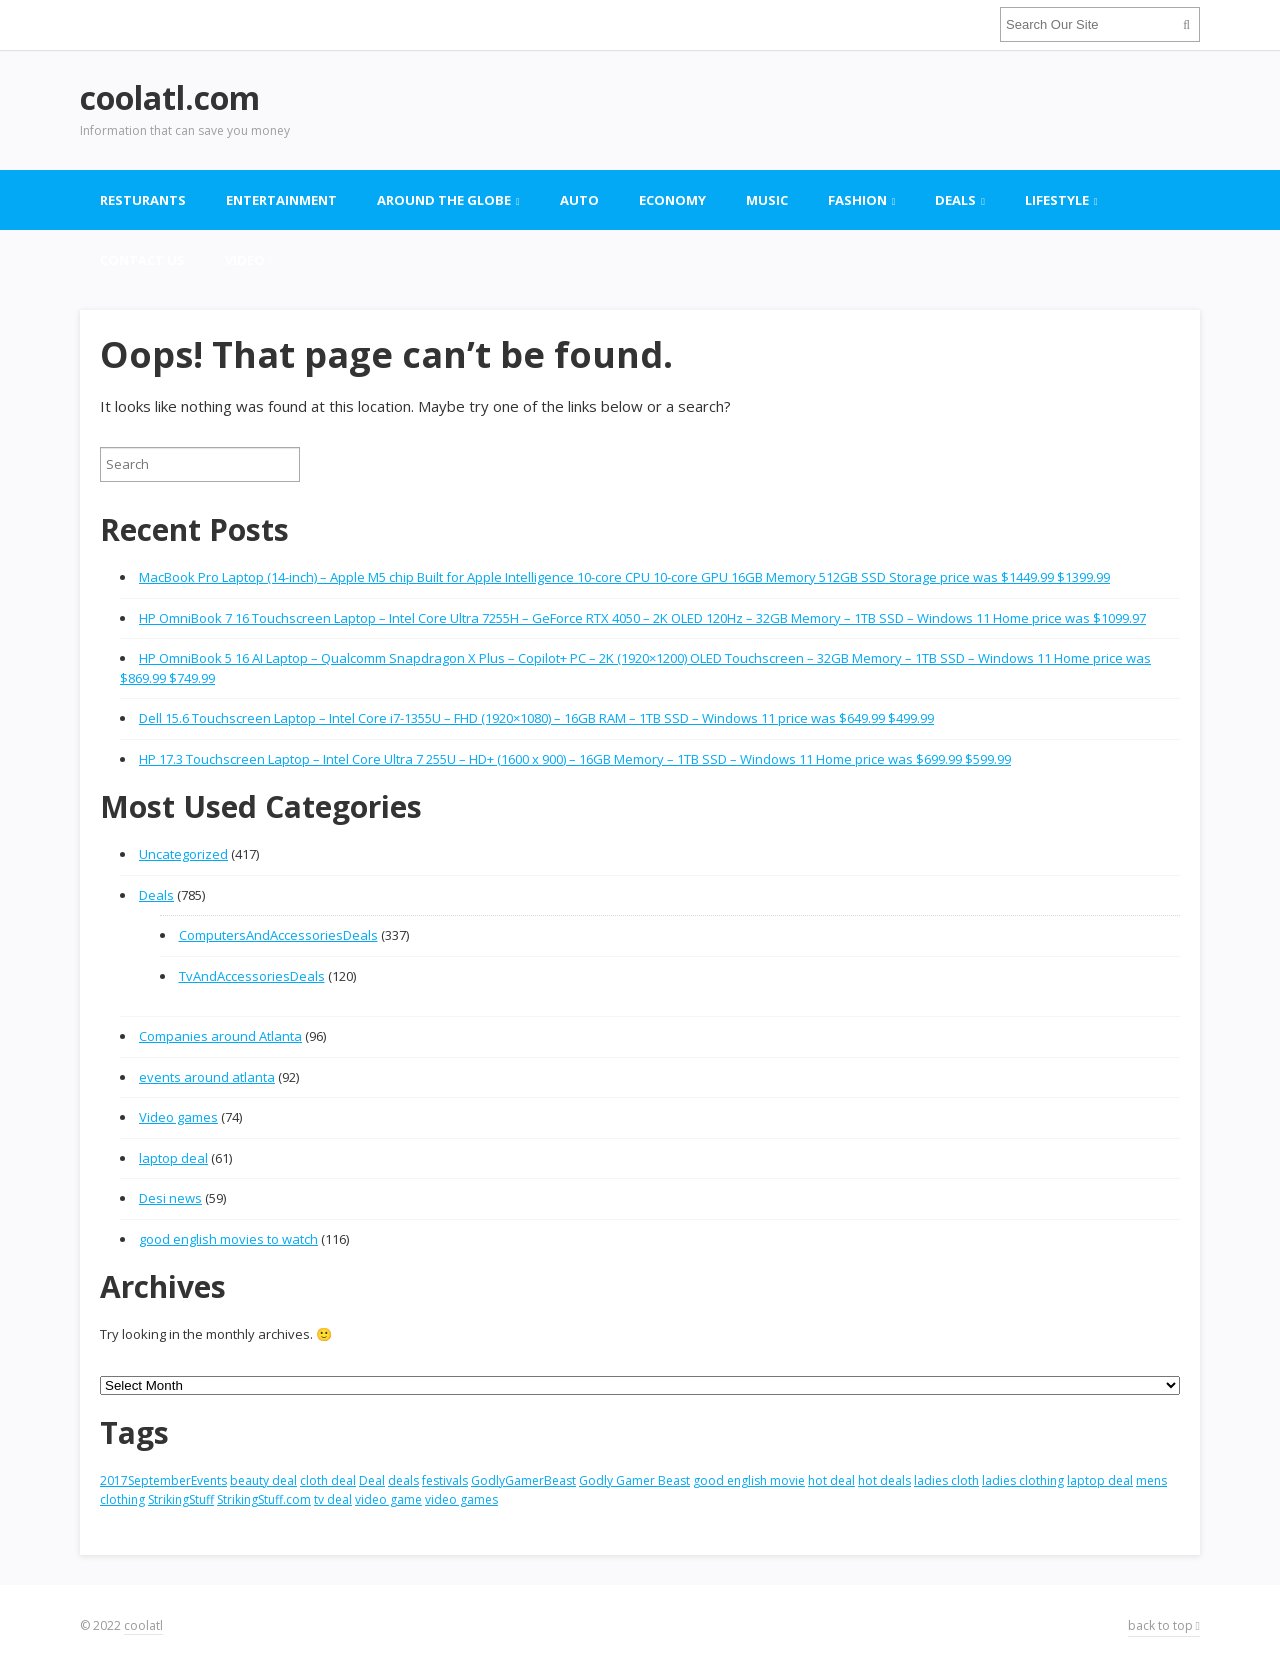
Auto (579, 200)
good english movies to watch (228, 1239)
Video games (178, 1117)
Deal (372, 1480)
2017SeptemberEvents (163, 1480)
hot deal (831, 1480)
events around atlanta (207, 1077)
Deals (955, 200)
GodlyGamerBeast (523, 1480)
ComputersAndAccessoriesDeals (278, 935)
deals (403, 1480)
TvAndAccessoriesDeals (252, 976)
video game (388, 1499)
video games (461, 1499)
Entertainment (281, 200)
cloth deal (328, 1480)
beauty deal (263, 1480)
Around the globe (444, 200)
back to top (1164, 1625)
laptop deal (173, 1158)
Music (767, 200)
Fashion (857, 200)
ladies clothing (1023, 1480)
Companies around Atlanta (220, 1036)
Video (245, 260)
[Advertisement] (836, 110)
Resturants (143, 200)
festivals (445, 1480)
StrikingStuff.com (264, 1499)
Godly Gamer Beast (634, 1480)
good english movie (749, 1480)
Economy (672, 200)
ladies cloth (946, 1480)
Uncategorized (183, 854)
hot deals (884, 1480)
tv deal (333, 1499)
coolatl (143, 1625)
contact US (142, 260)
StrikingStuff (181, 1499)
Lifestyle (1057, 200)
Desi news (170, 1198)
